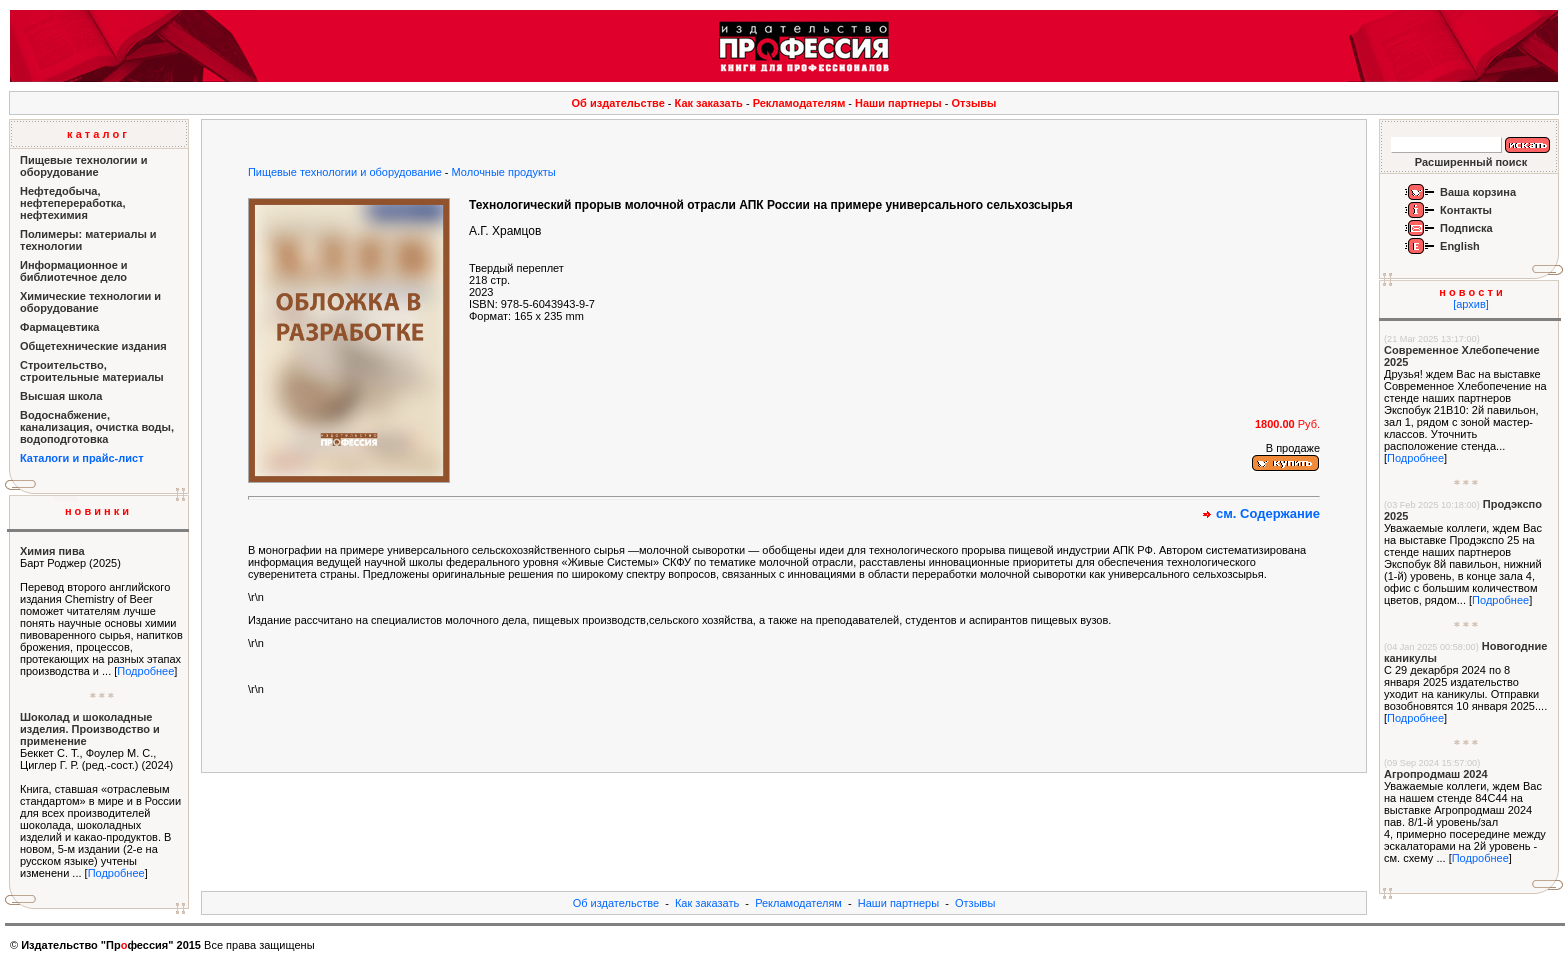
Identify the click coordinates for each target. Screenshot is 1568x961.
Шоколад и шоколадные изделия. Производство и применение (90, 729)
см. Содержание (1268, 513)
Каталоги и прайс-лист (82, 458)
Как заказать (709, 103)
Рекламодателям (799, 103)
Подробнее (145, 671)
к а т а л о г (97, 134)
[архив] (1471, 304)
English (1460, 246)
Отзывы (974, 103)
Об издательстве (618, 103)
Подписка (1466, 228)
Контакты (1466, 210)
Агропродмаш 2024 (1436, 774)
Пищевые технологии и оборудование (345, 172)
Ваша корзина (1478, 192)
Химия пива (52, 551)
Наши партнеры (898, 103)
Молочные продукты (504, 172)
